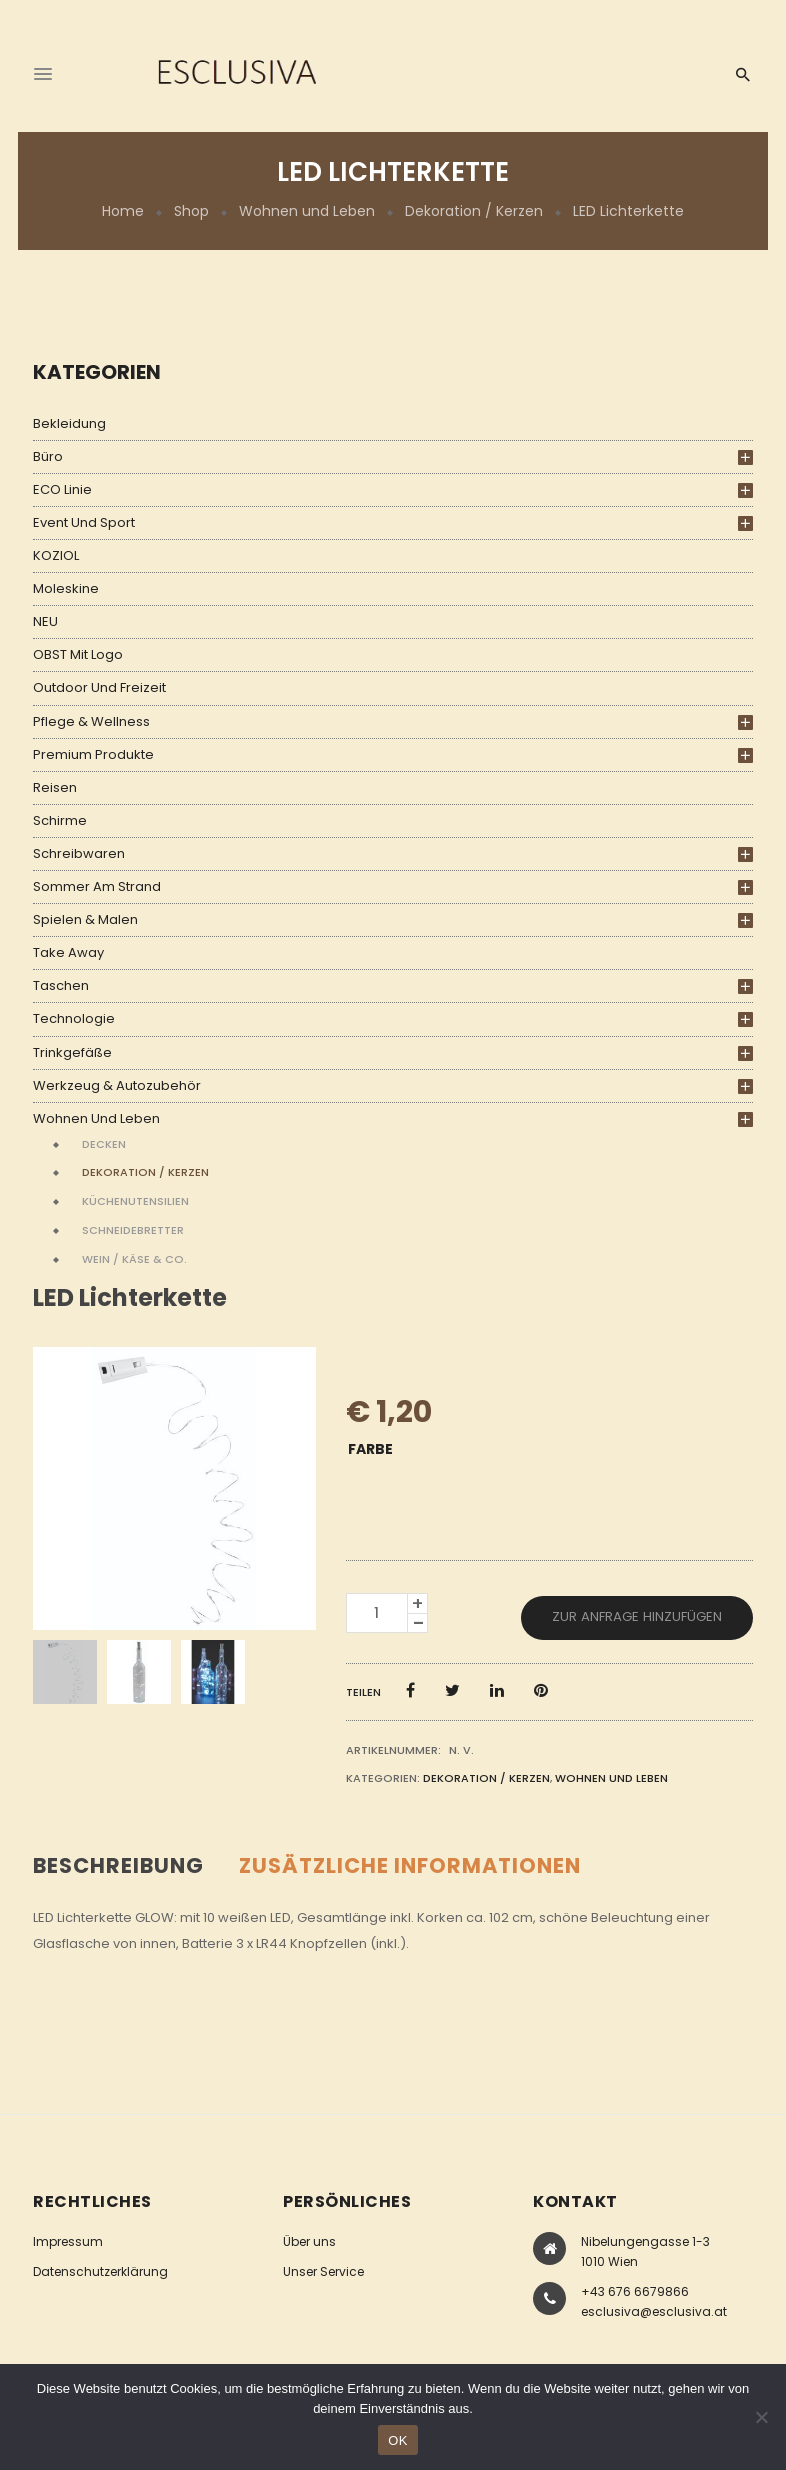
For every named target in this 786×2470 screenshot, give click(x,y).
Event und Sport (84, 522)
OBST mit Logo (78, 654)
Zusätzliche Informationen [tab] (410, 1865)
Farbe (370, 1449)
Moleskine (66, 588)
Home (123, 211)
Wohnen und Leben (307, 211)
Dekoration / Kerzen (474, 211)
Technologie (74, 1018)
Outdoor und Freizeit (99, 687)
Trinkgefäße (72, 1052)
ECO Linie (62, 489)
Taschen (61, 985)
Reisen (55, 787)
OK (397, 2440)
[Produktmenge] (377, 1613)
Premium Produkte (93, 754)
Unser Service (323, 2271)
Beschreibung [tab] (118, 1865)
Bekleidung (69, 423)
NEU (45, 621)
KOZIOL (56, 555)
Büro (48, 456)
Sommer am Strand (97, 886)
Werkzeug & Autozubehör (117, 1085)
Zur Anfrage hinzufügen (637, 1616)
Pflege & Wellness (91, 721)
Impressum (68, 2241)
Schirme (60, 820)
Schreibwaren (79, 853)
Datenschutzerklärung (100, 2271)
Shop (191, 211)
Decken (104, 1144)
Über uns (309, 2241)
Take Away (68, 952)
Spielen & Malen (85, 919)
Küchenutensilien (135, 1201)
